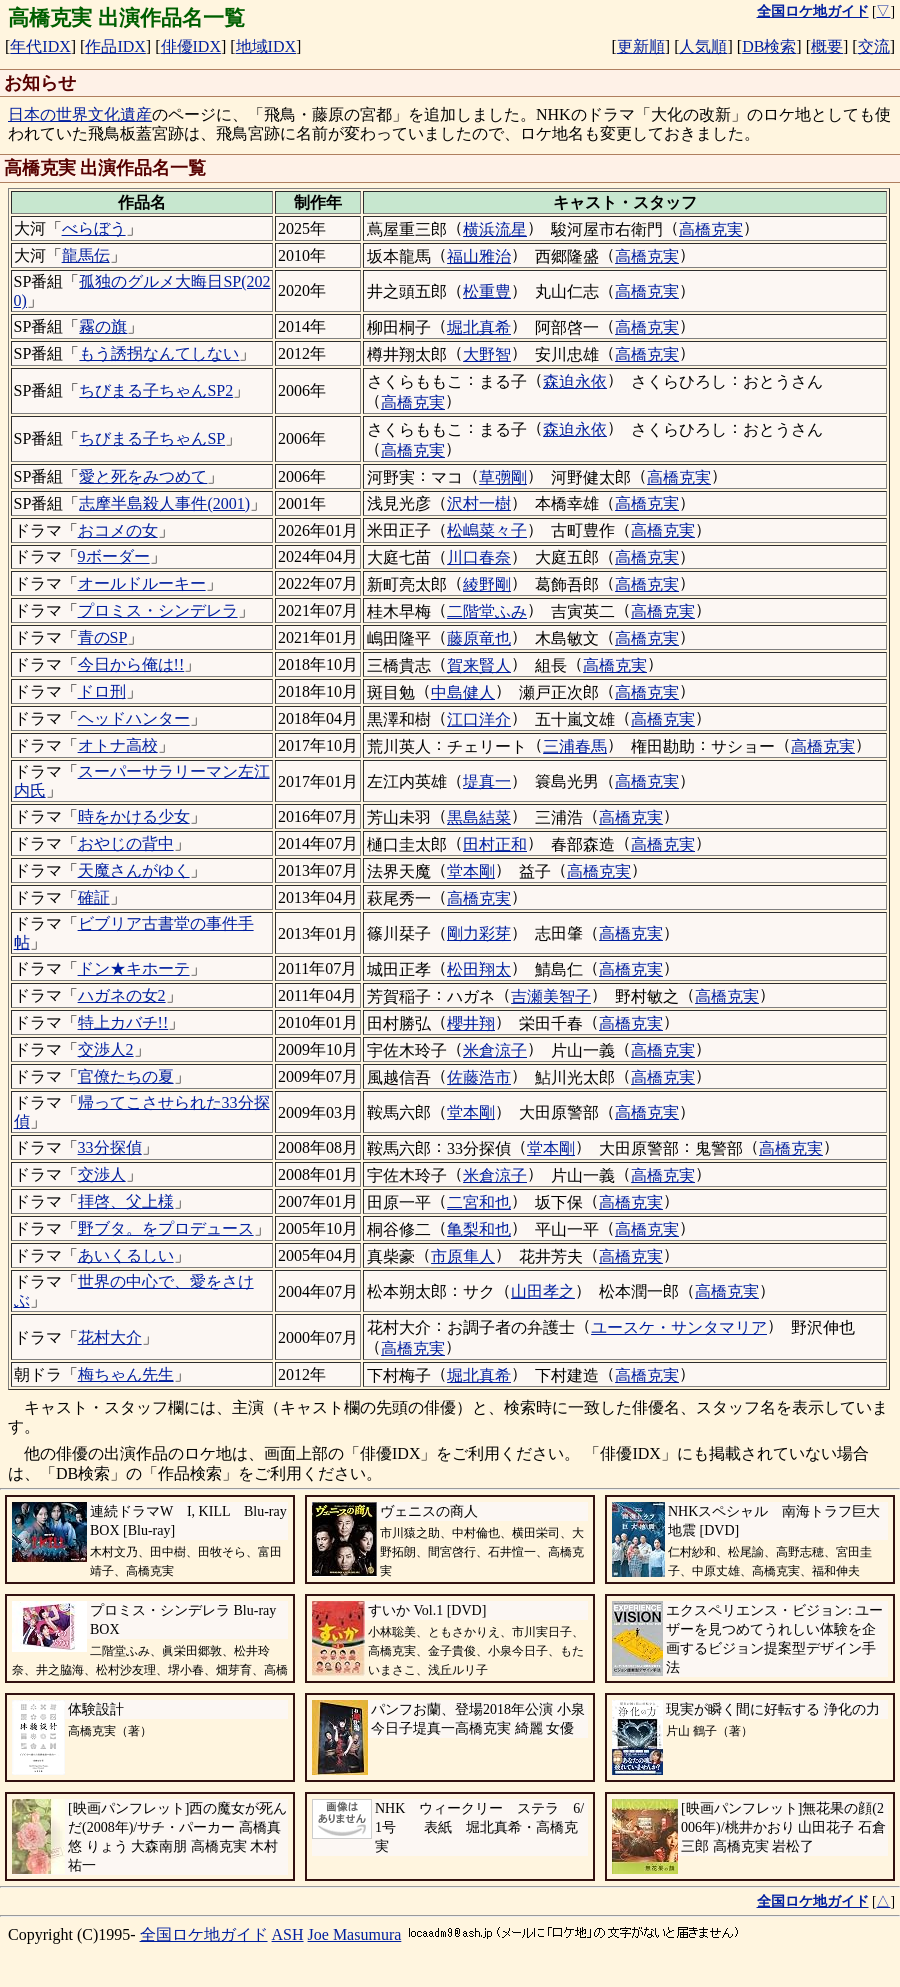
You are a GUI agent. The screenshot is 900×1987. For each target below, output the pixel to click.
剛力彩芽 (479, 933)
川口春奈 (479, 557)
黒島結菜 (479, 817)
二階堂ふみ (487, 611)
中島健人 (463, 692)
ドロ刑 (102, 691)
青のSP (103, 637)
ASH (288, 1934)
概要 (827, 46)
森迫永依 (575, 381)
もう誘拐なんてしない (159, 353)
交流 (874, 46)
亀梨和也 (479, 1229)
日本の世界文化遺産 (80, 114)
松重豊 (487, 291)
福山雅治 (479, 256)
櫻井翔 (471, 1023)
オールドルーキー (142, 583)
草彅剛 (503, 477)
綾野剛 (487, 584)
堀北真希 (479, 327)
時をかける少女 (134, 816)
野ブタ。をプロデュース (166, 1228)
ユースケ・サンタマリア (679, 1327)
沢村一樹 (479, 503)
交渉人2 (106, 1049)
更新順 (641, 46)
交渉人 (102, 1174)
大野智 (487, 354)
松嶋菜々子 (487, 530)
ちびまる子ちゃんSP (152, 438)
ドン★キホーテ (134, 968)
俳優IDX (191, 46)
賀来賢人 (479, 665)
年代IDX (40, 46)
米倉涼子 (495, 1050)
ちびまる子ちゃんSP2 (156, 390)
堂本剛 (471, 871)
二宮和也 (479, 1202)
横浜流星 (495, 229)
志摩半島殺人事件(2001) (164, 503)
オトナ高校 (118, 745)
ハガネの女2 (122, 995)
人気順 (703, 46)
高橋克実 (711, 229)
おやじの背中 (126, 843)
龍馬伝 (86, 255)
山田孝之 (543, 1291)
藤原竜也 (479, 638)
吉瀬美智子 (551, 996)
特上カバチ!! (123, 1022)
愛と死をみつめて (143, 476)
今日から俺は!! (131, 664)
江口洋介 (479, 719)
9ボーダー (114, 556)
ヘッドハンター (134, 718)
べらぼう (94, 228)
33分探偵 (110, 1147)
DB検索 (769, 46)
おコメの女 (118, 530)
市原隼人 (463, 1256)
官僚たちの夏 (126, 1076)
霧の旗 (103, 326)
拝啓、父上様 (126, 1201)
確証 (94, 897)
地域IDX (266, 46)
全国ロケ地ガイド (204, 1934)
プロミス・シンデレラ (158, 610)
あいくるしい (126, 1255)
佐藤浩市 (479, 1077)
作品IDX (115, 46)
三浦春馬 (575, 746)
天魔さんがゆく (134, 870)
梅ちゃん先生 (126, 1374)
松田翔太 (479, 969)
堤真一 (487, 781)
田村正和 (495, 844)
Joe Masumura (355, 1934)
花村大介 (110, 1337)
